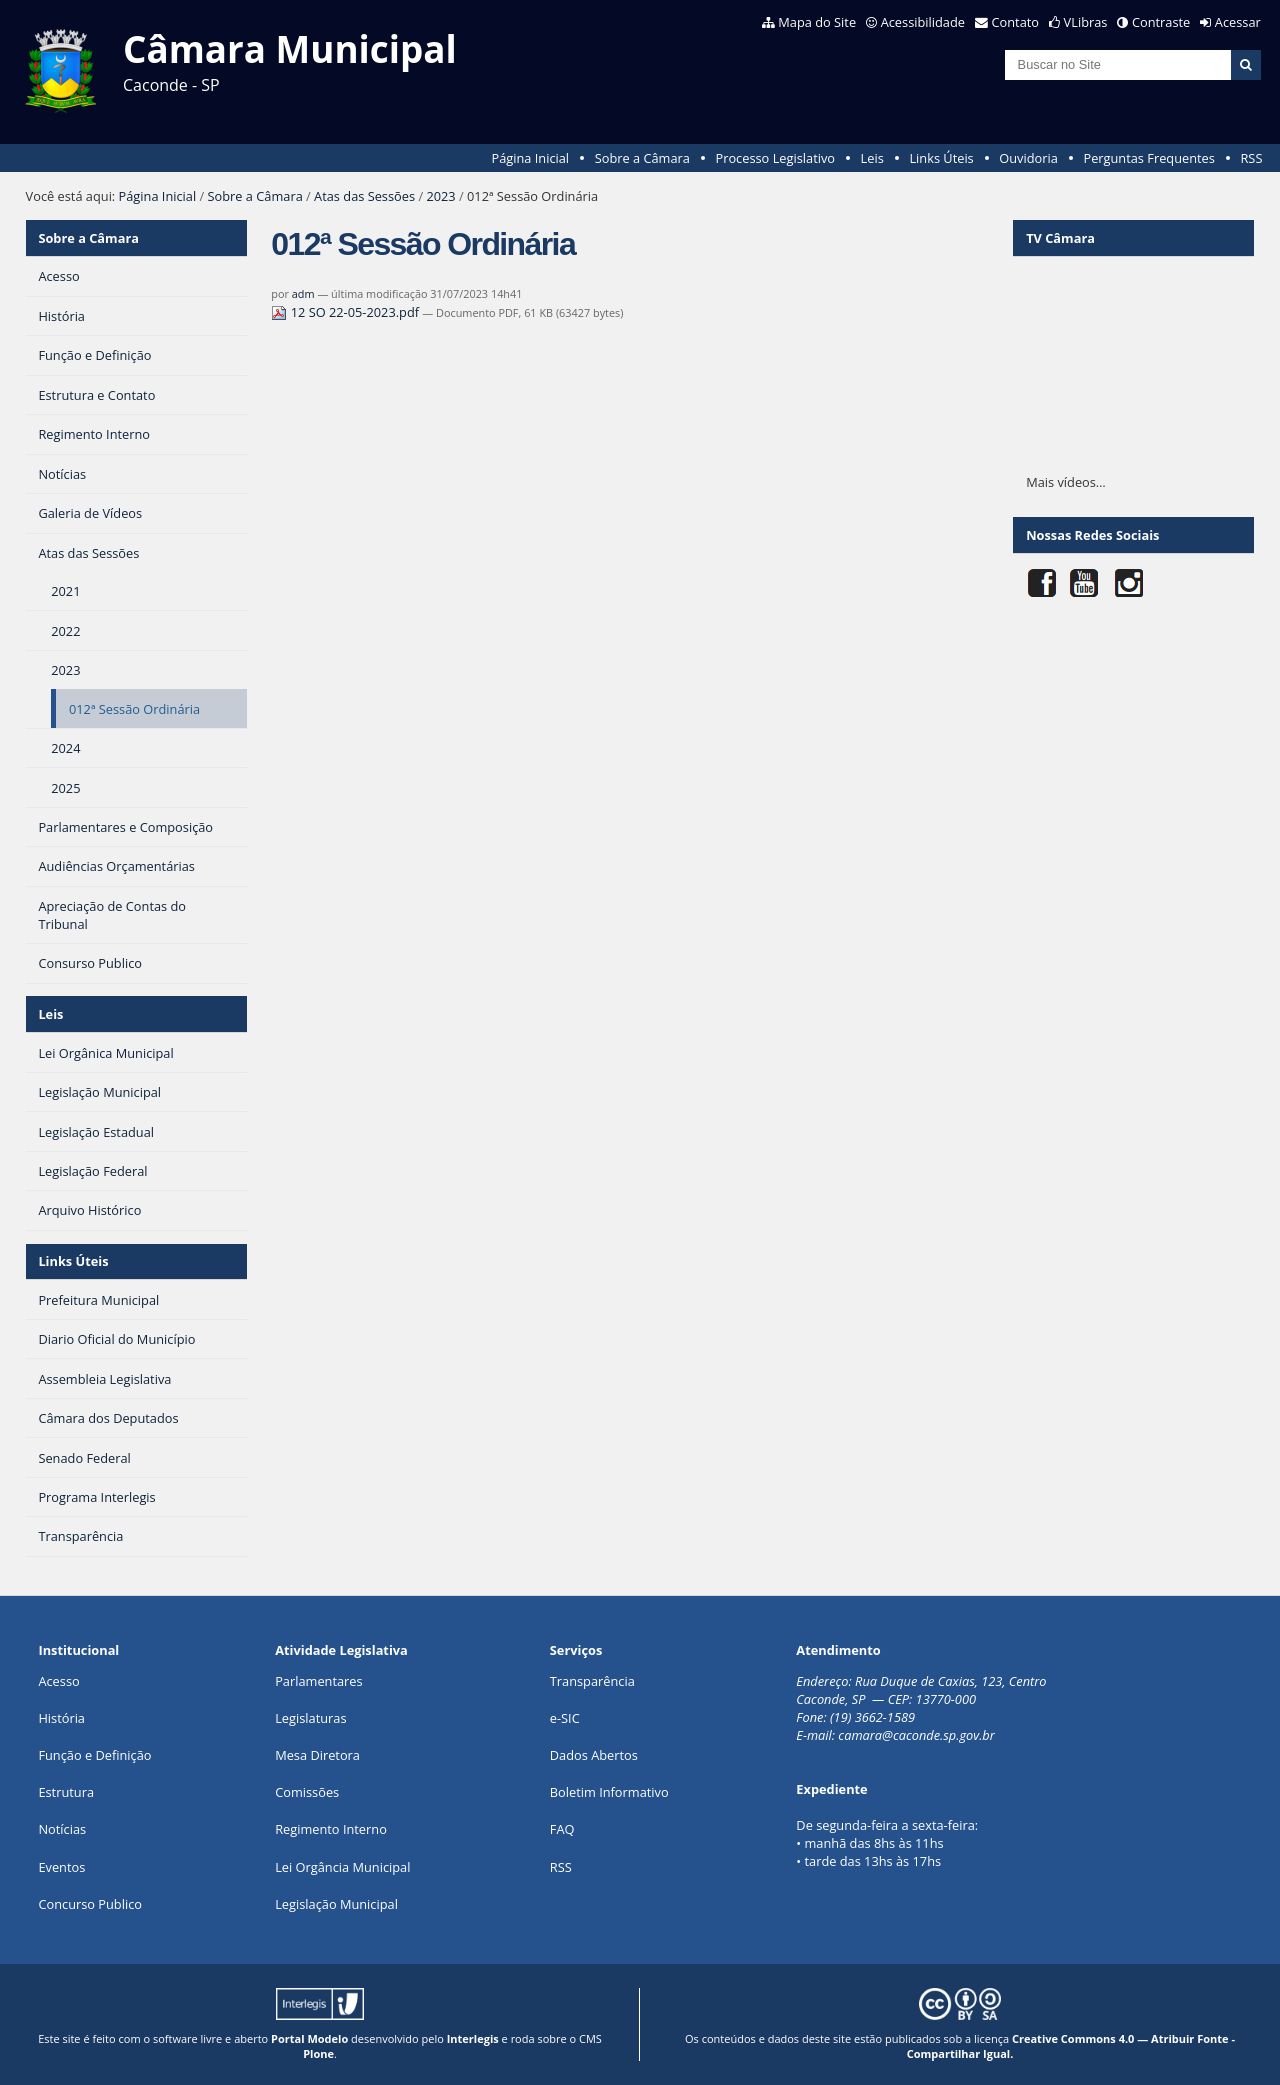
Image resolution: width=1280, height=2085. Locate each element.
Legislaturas (310, 1718)
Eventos (61, 1867)
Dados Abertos (594, 1755)
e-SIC (565, 1718)
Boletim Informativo (609, 1792)
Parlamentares (318, 1681)
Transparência (592, 1681)
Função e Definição (94, 1755)
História (61, 1718)
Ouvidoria (1028, 158)
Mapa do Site (817, 22)
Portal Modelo (309, 2038)
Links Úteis (941, 158)
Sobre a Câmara (642, 158)
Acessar (1238, 22)
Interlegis (473, 2038)
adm (303, 293)
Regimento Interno (331, 1829)
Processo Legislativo (775, 158)
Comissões (307, 1792)
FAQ (562, 1829)
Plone (318, 2053)
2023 (440, 196)
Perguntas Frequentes (1148, 158)
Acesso (58, 1681)
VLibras (1086, 22)
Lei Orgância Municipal (342, 1867)
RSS (1251, 158)
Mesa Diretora (317, 1755)
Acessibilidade (923, 22)
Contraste (1161, 22)
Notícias (62, 1829)
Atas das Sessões (364, 196)
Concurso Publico (90, 1904)
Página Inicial (530, 158)
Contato (1016, 22)
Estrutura (66, 1792)
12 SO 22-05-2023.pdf (346, 312)
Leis (872, 158)
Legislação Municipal (336, 1904)
